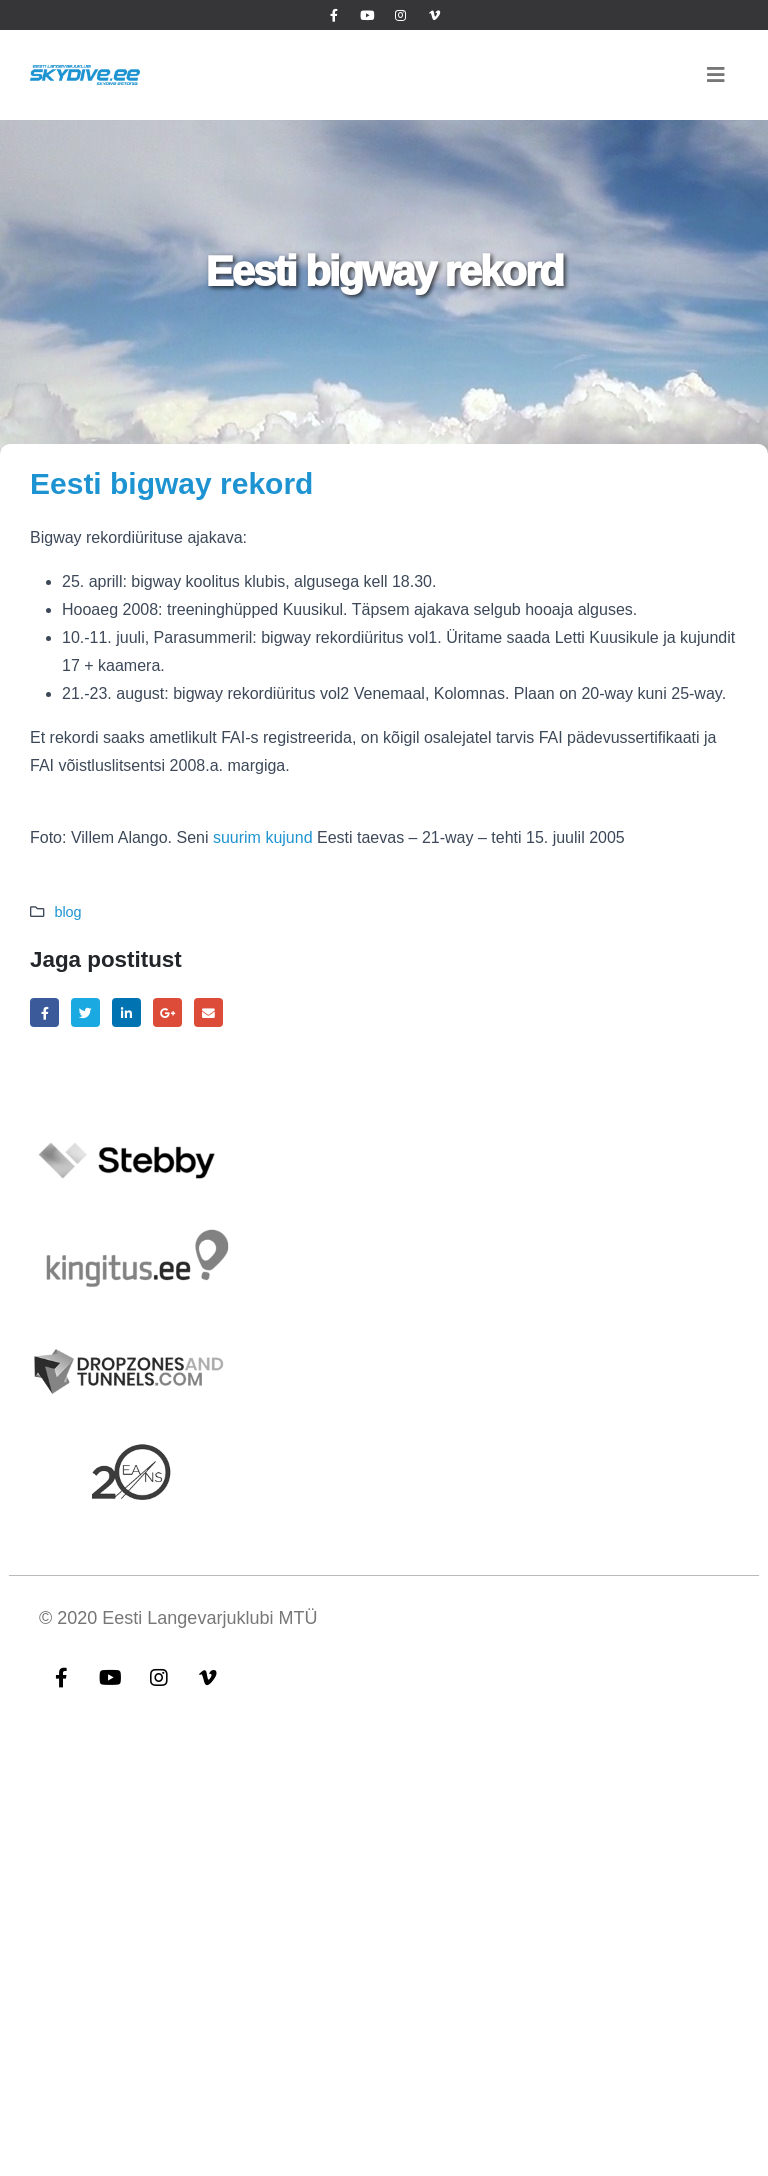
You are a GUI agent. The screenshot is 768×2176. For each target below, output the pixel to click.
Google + (167, 1012)
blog (67, 912)
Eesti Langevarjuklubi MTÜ (209, 1618)
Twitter (85, 1012)
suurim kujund (263, 837)
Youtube (110, 1677)
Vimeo (208, 1677)
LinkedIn (126, 1012)
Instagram (159, 1677)
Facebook (44, 1012)
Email (208, 1012)
